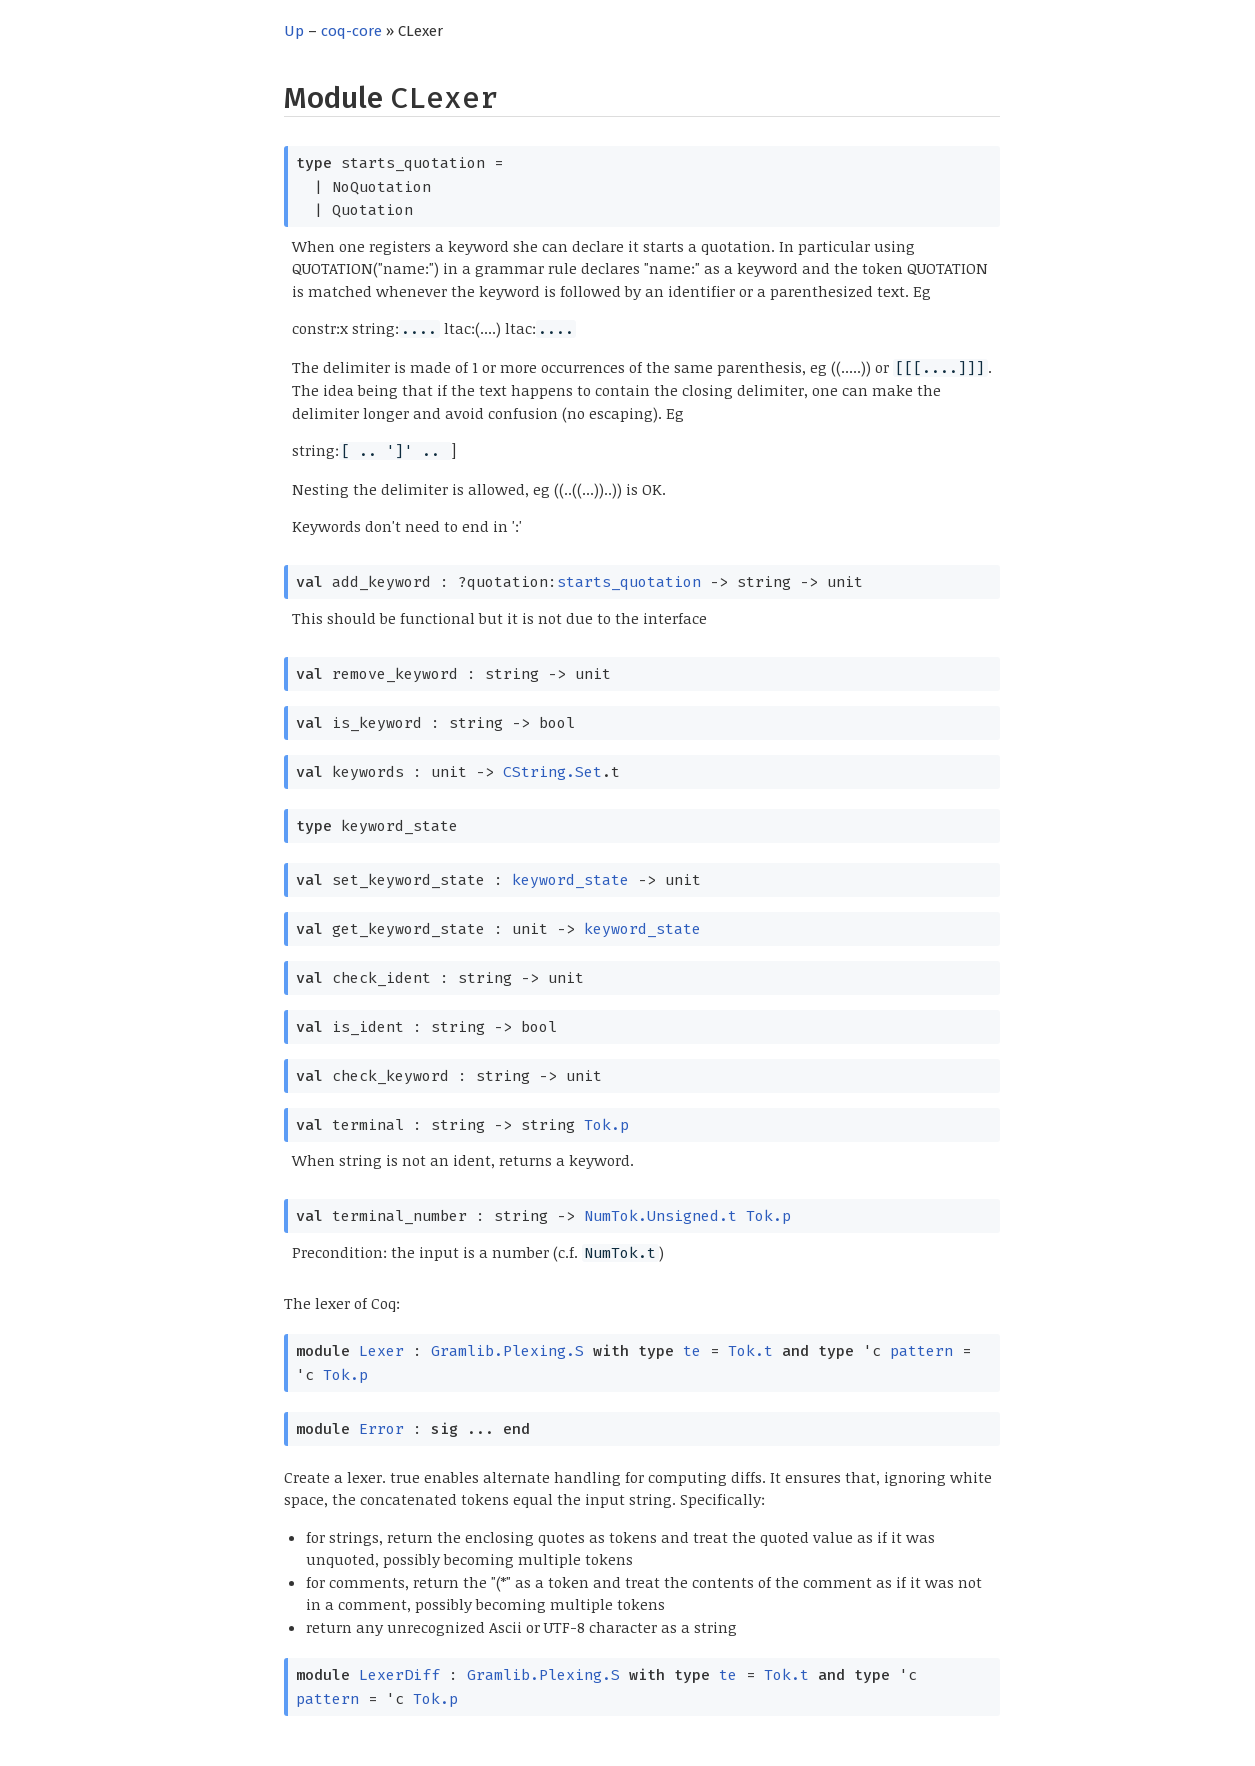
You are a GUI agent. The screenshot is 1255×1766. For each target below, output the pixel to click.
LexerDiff (399, 1675)
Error (381, 1429)
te (692, 1351)
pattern (921, 1351)
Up (294, 31)
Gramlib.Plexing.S (507, 1351)
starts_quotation (629, 582)
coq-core (351, 31)
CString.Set (552, 772)
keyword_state (570, 880)
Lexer (381, 1351)
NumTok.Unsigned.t (660, 1216)
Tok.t (750, 1351)
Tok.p (606, 1125)
